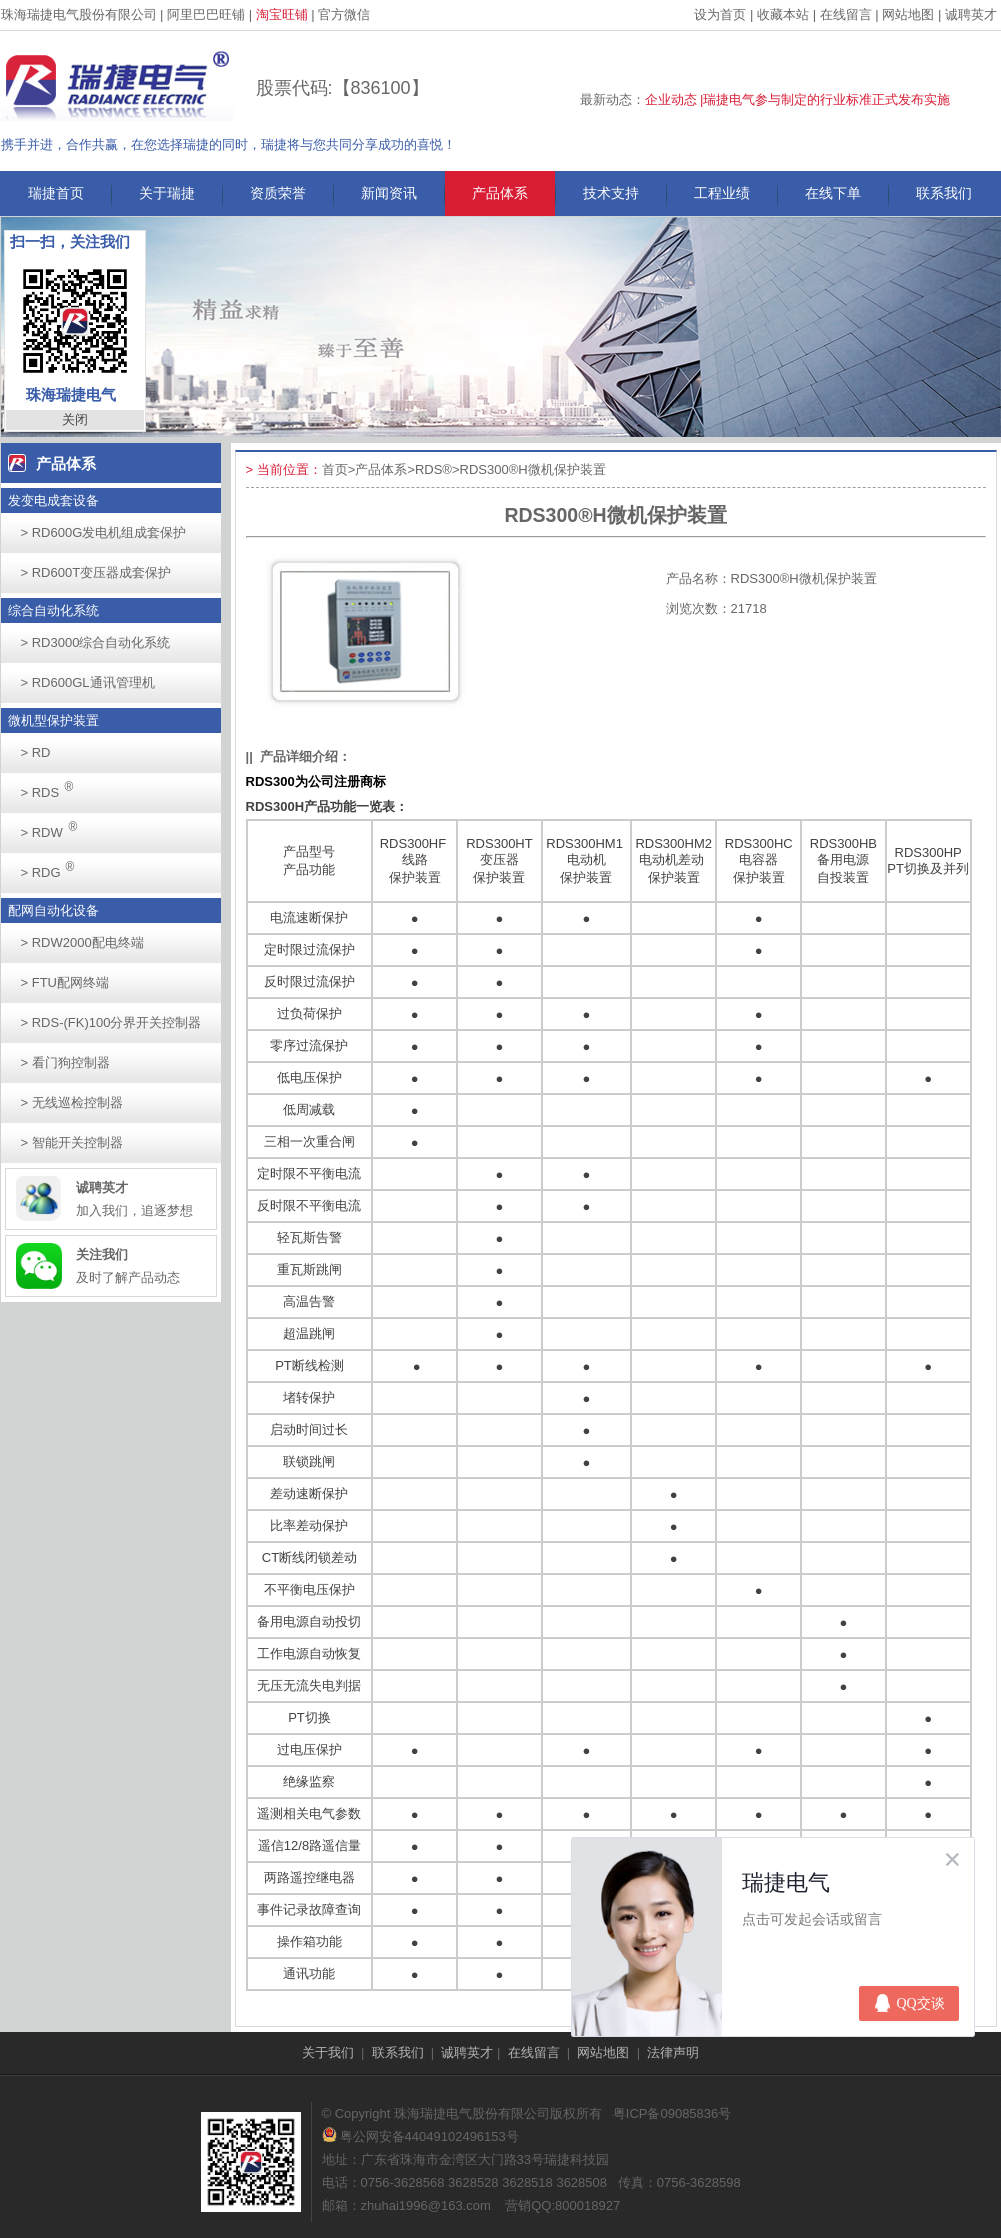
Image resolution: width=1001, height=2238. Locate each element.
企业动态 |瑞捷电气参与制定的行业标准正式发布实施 (798, 99)
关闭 (75, 419)
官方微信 (344, 14)
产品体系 (500, 193)
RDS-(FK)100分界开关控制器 (111, 1022)
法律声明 (673, 2052)
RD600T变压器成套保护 (96, 572)
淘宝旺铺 (282, 14)
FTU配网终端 (65, 982)
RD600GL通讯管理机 (88, 682)
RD (36, 752)
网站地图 (908, 14)
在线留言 (846, 14)
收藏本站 (783, 14)
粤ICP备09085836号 (672, 2113)
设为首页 (720, 14)
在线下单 (833, 193)
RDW (55, 826)
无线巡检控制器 (72, 1102)
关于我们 (328, 2052)
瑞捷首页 (56, 193)
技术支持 (611, 193)
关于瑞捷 (167, 193)
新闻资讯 (389, 193)
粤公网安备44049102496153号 (420, 2136)
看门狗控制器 (65, 1062)
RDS (53, 786)
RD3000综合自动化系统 (96, 642)
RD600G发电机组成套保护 (104, 532)
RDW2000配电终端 (82, 942)
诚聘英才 (971, 14)
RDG (53, 866)
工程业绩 (722, 193)
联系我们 (944, 193)
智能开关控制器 (72, 1142)
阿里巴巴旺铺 (206, 14)
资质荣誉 (278, 193)
